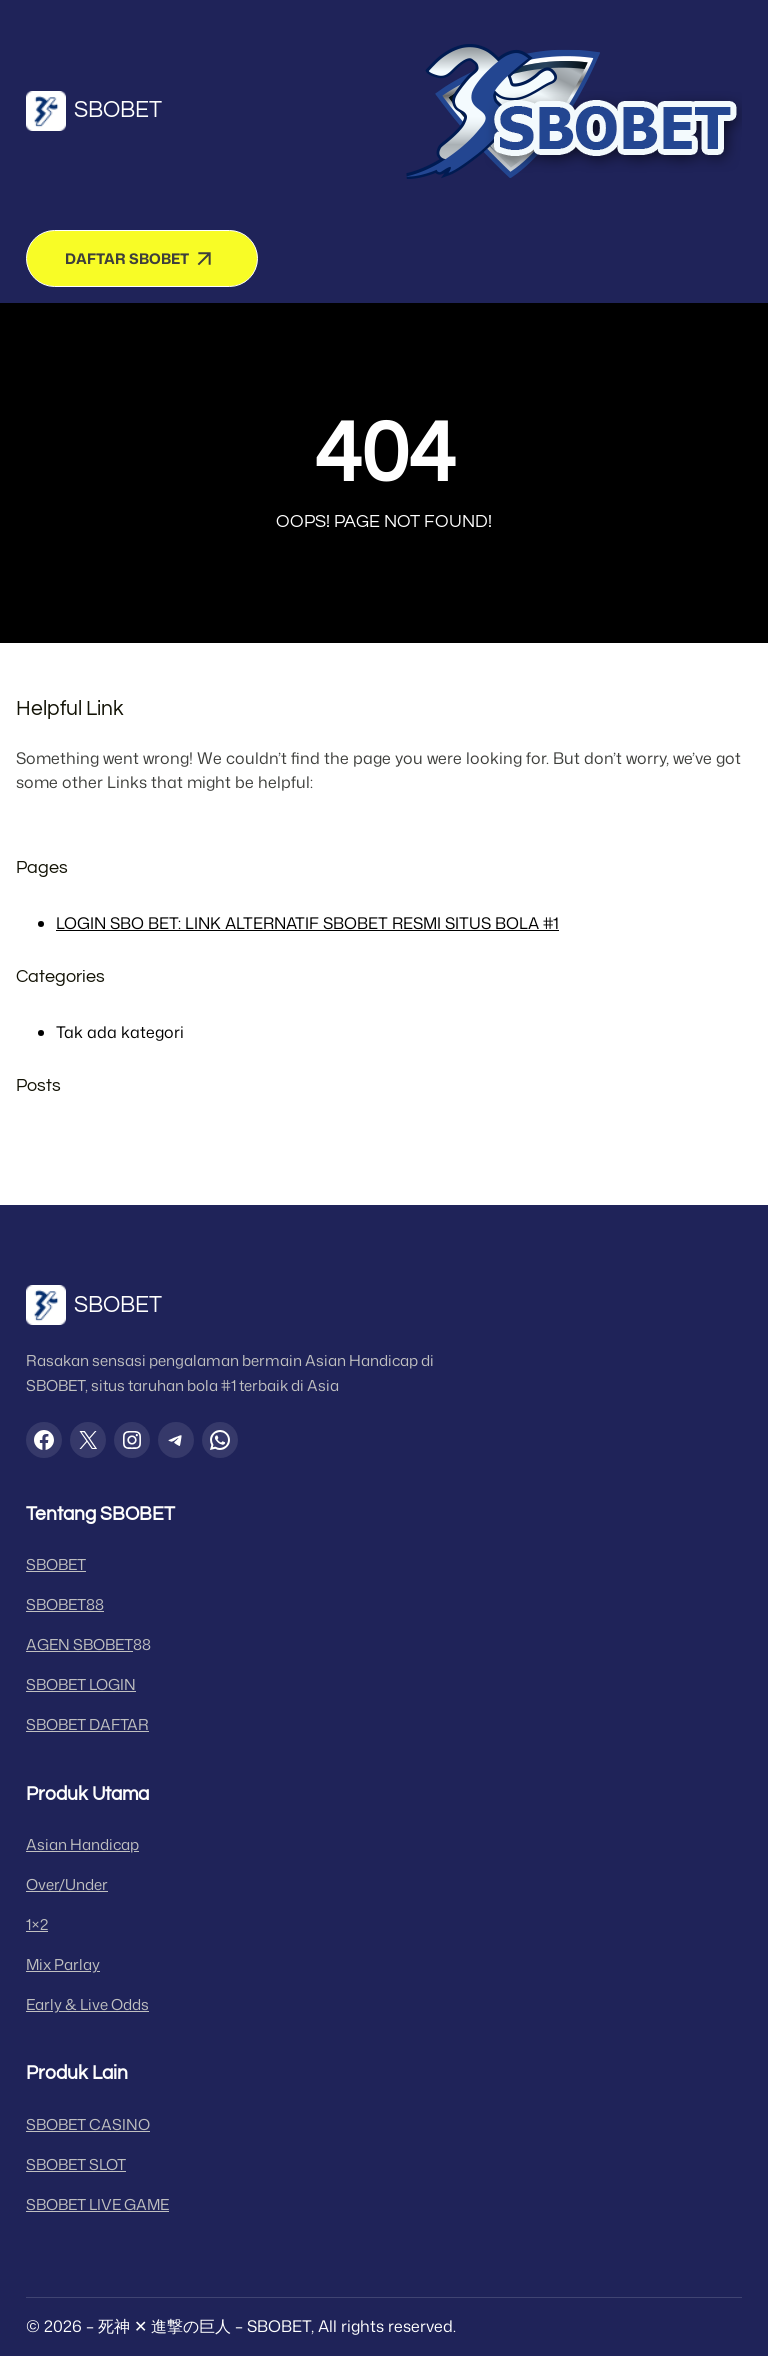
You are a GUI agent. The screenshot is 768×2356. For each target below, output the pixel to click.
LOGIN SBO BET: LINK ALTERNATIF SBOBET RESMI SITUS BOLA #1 (307, 923)
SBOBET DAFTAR (87, 1724)
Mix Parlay (63, 1964)
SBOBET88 (65, 1604)
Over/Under (67, 1884)
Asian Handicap (82, 1844)
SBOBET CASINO (88, 2124)
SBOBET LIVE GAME (97, 2204)
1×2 (37, 1924)
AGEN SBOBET (79, 1644)
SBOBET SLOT (76, 2164)
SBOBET (118, 110)
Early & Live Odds (87, 2004)
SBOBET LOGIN (81, 1684)
